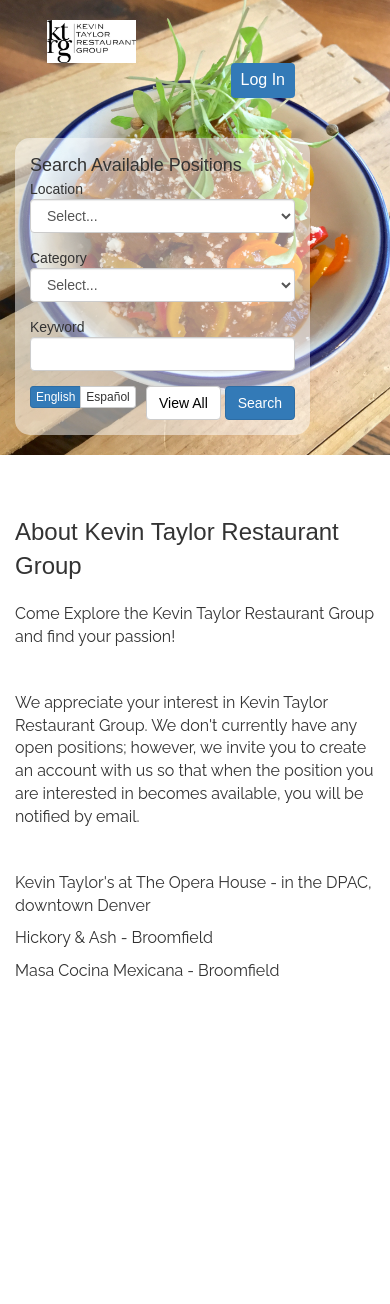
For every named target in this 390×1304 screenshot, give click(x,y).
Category (58, 258)
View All (183, 403)
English (55, 397)
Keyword (57, 327)
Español (107, 397)
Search (260, 403)
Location (56, 189)
